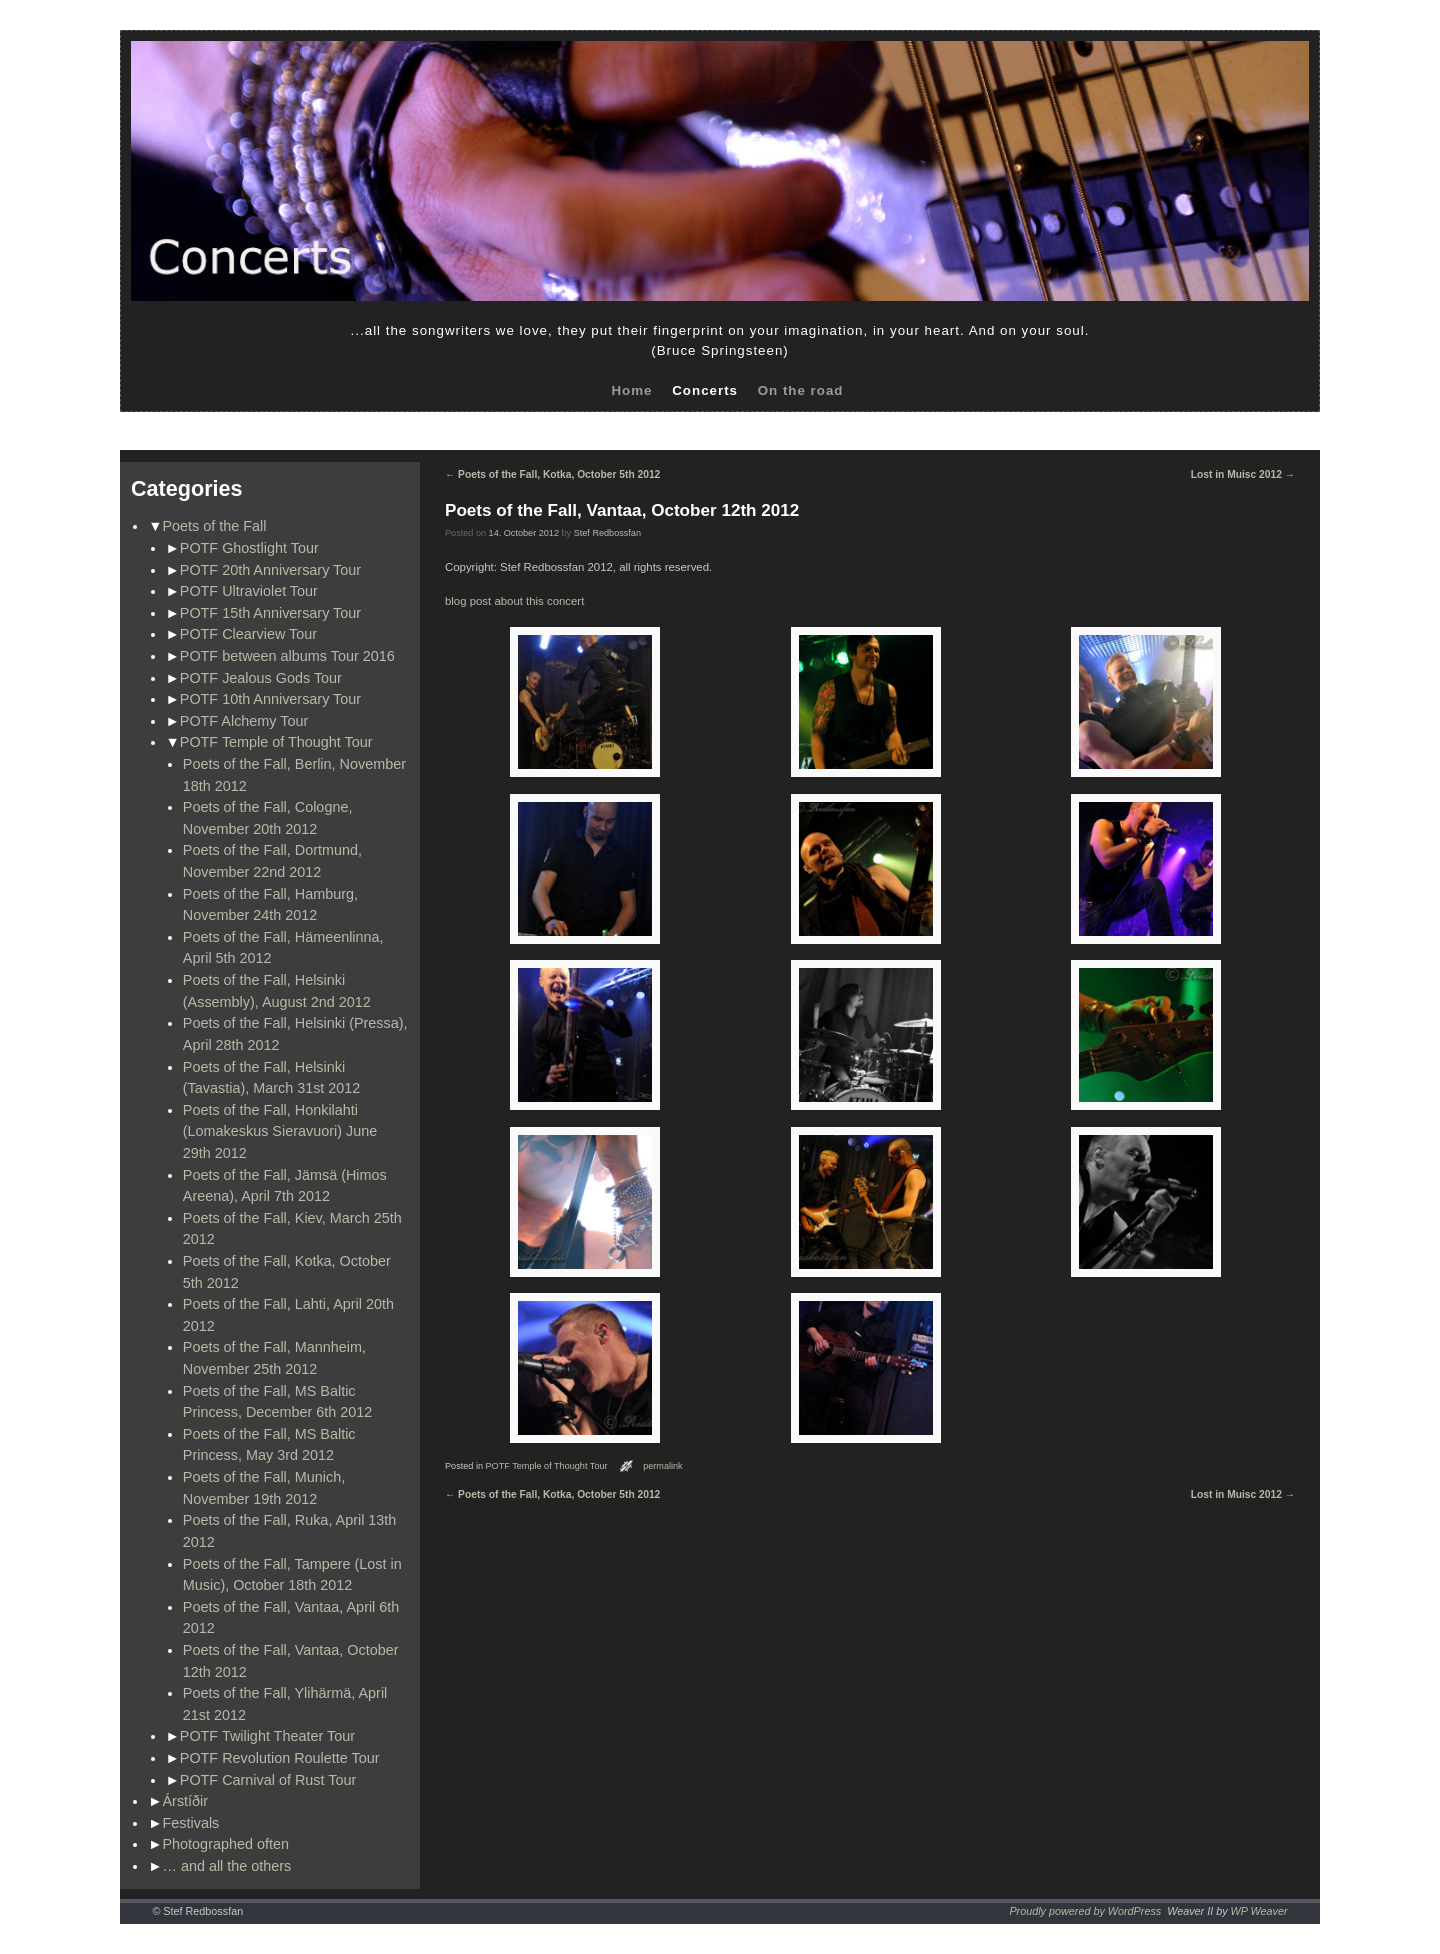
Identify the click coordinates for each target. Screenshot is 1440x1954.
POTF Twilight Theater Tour (267, 1736)
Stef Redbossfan (607, 533)
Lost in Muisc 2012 (1243, 474)
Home (631, 390)
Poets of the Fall (215, 526)
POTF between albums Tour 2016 (287, 656)
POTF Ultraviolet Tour (249, 591)
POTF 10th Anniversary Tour (270, 699)
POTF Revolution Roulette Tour (280, 1758)
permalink (663, 1466)
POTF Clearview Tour (248, 634)
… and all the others (227, 1866)
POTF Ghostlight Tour (249, 548)
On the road (801, 390)
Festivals (191, 1823)
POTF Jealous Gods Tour (261, 678)
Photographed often (226, 1844)
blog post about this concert (514, 601)
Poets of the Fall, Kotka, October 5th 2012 (552, 474)
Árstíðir (186, 1801)
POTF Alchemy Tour (244, 721)
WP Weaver (1259, 1911)
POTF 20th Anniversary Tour (270, 570)
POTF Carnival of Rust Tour (268, 1780)
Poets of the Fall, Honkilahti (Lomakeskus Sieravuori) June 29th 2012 (280, 1131)
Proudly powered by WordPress (1085, 1911)
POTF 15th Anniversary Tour (270, 613)
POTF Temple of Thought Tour (276, 742)
